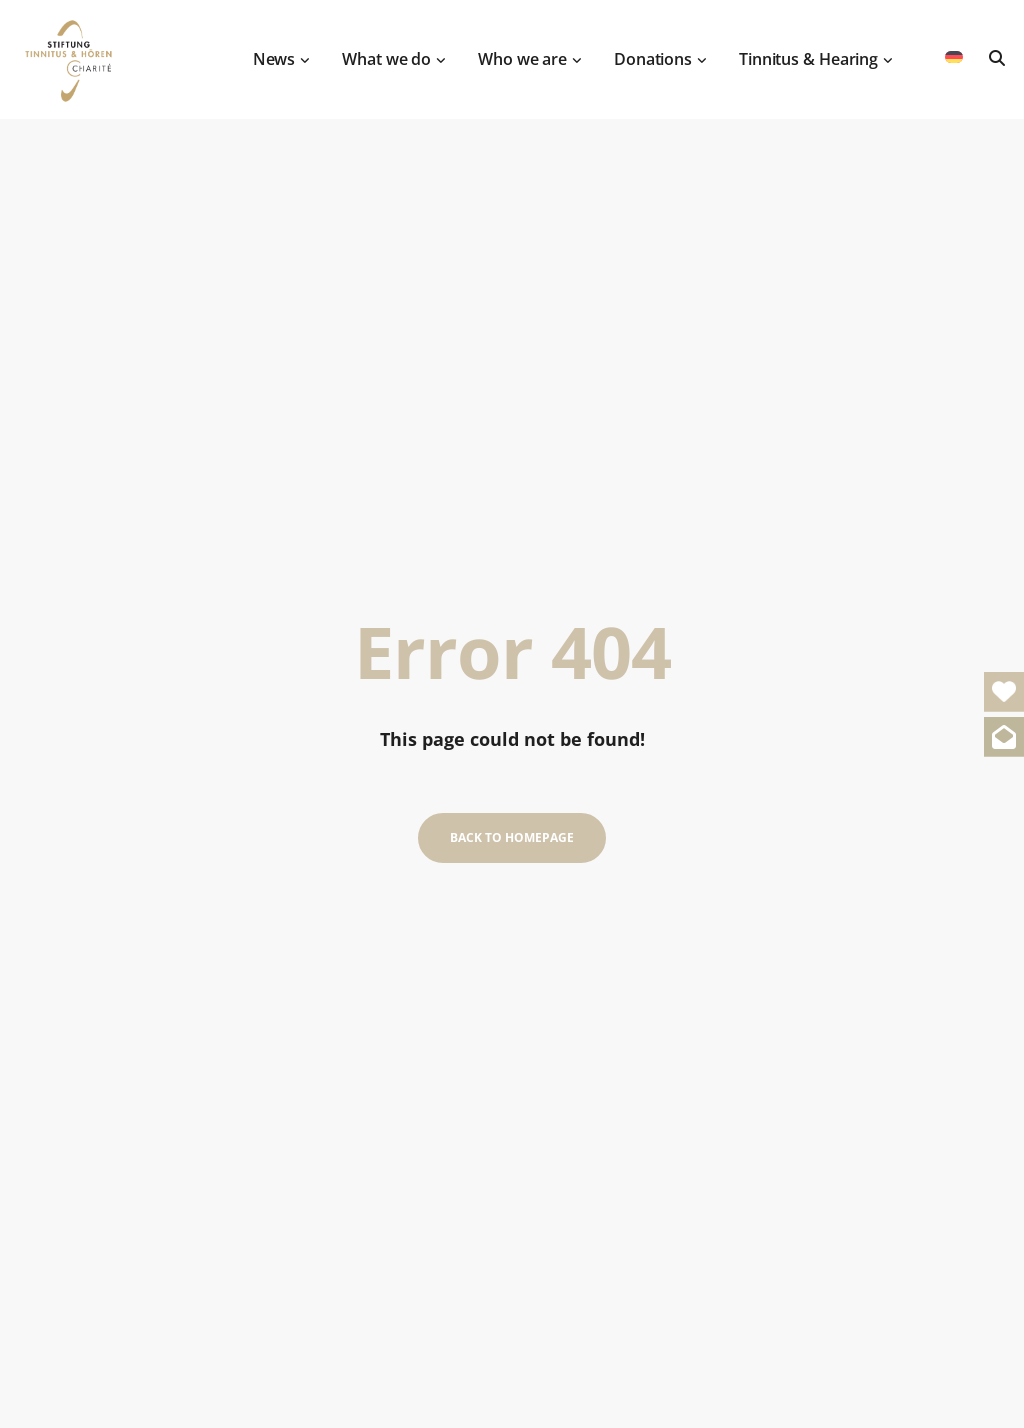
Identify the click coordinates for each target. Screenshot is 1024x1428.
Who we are (532, 51)
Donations (663, 51)
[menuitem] (954, 49)
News (284, 51)
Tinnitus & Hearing (818, 51)
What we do (396, 51)
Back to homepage (512, 837)
